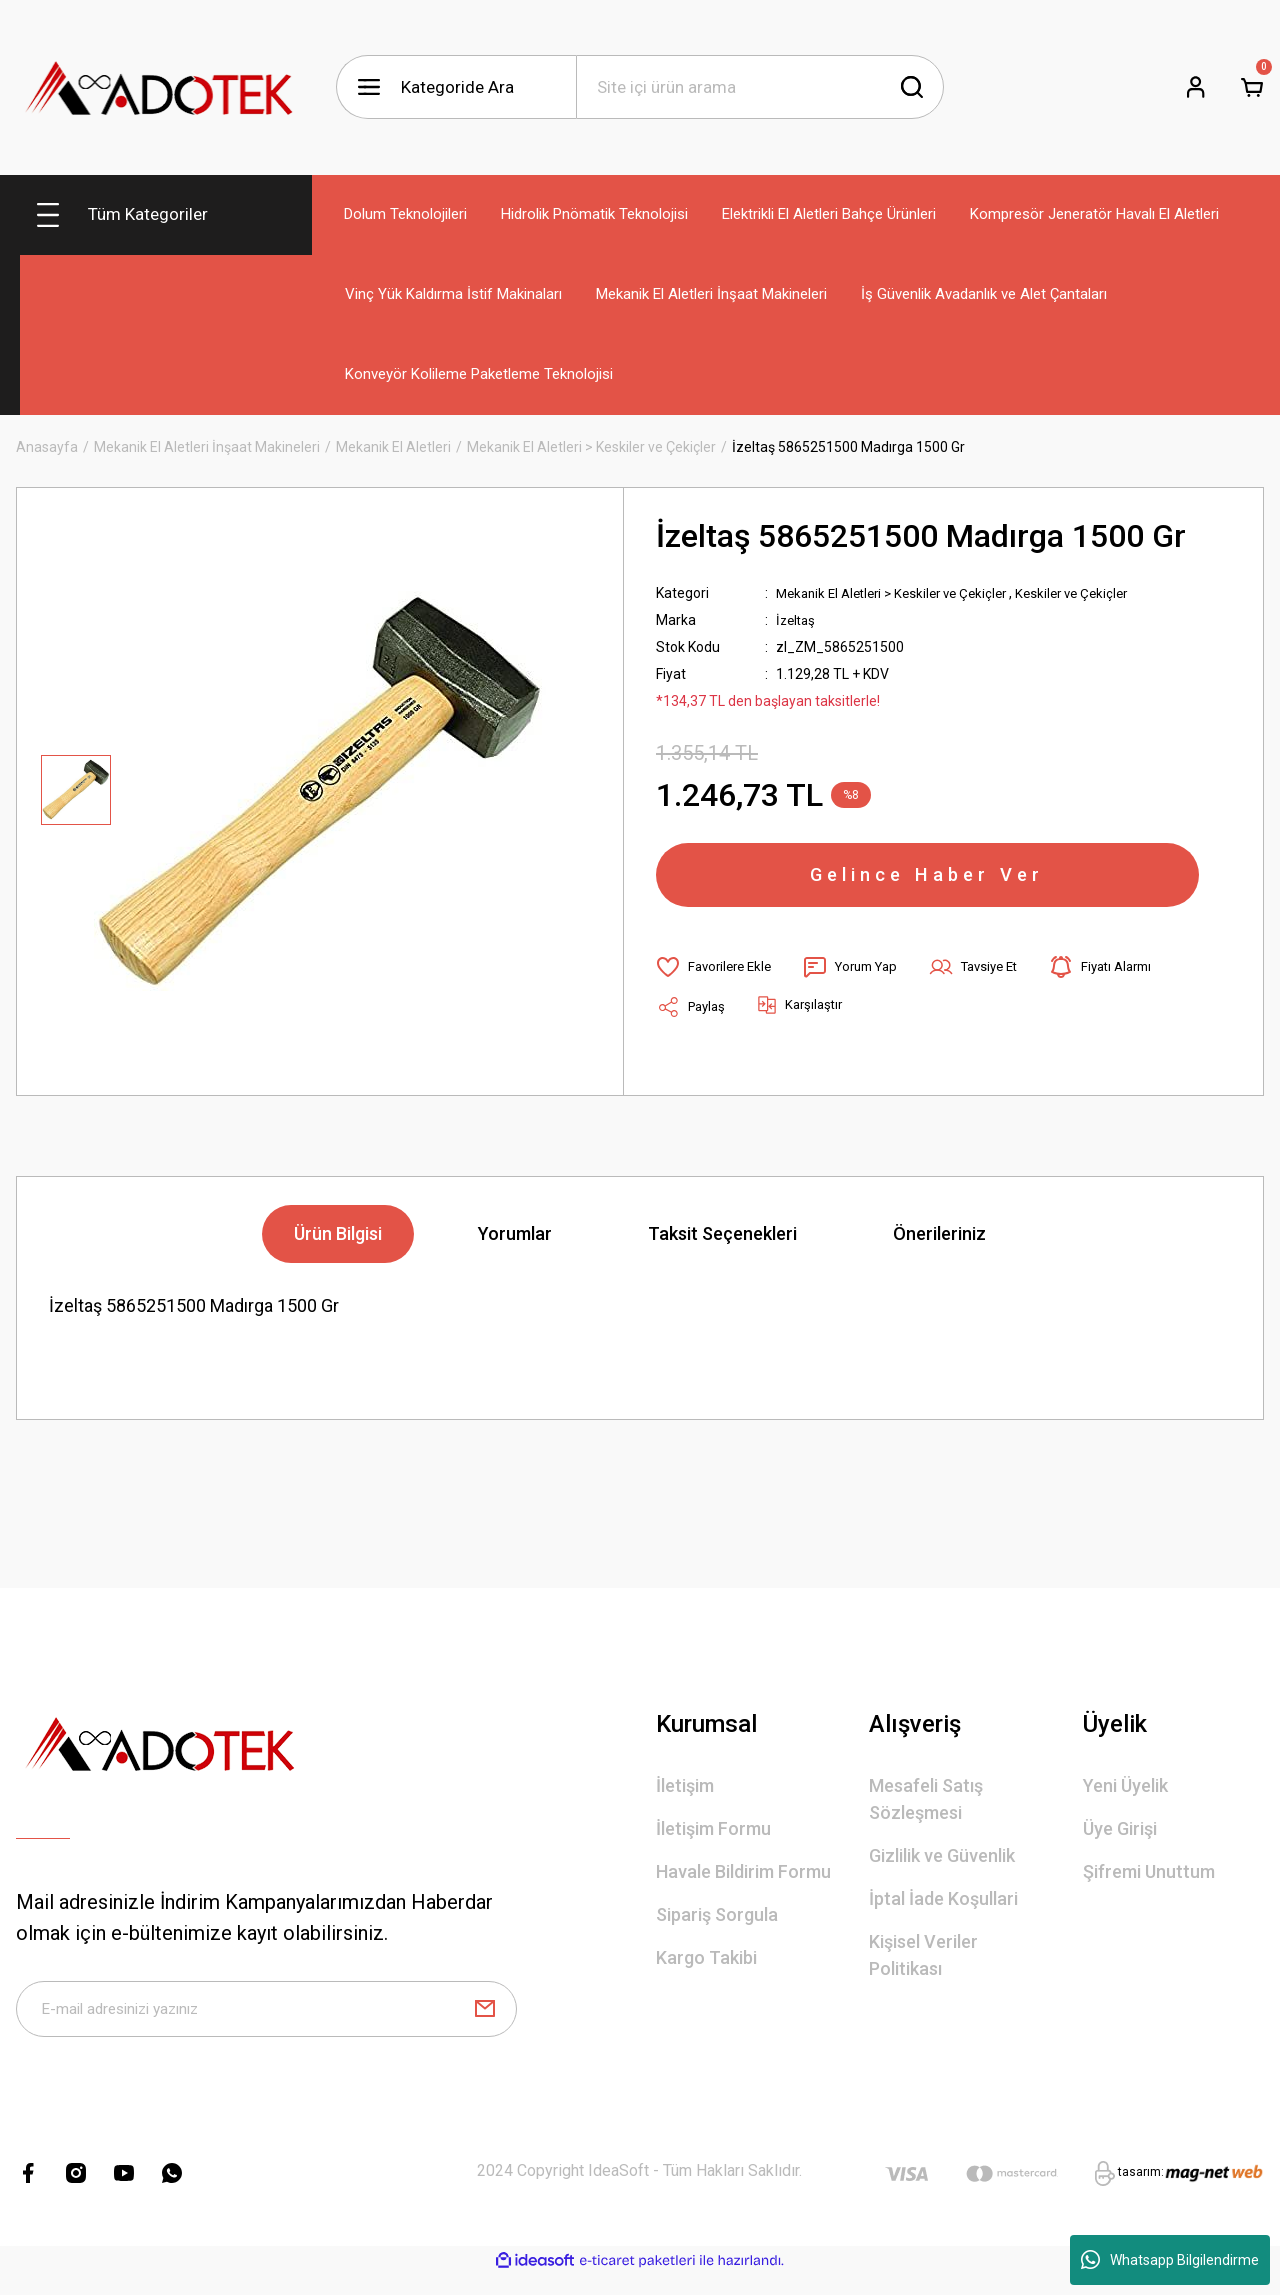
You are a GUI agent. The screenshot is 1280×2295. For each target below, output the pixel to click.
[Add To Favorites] (717, 979)
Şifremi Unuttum (1149, 1883)
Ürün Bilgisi (338, 1245)
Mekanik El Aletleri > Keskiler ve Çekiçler (900, 593)
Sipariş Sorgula (717, 1926)
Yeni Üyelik (1125, 1797)
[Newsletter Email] (266, 2025)
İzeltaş (797, 620)
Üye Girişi (1120, 1840)
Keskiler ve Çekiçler (1094, 593)
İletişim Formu (713, 1840)
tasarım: (1141, 2192)
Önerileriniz (939, 1245)
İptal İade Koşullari (943, 1910)
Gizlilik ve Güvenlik (942, 1867)
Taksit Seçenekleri (722, 1245)
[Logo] (160, 87)
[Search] (760, 87)
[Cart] (1252, 87)
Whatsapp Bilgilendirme (1170, 2260)
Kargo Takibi (706, 1969)
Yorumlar (515, 1245)
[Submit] (485, 2025)
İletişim (685, 1797)
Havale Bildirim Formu (743, 1883)
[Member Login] (1196, 87)
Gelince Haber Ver (928, 881)
